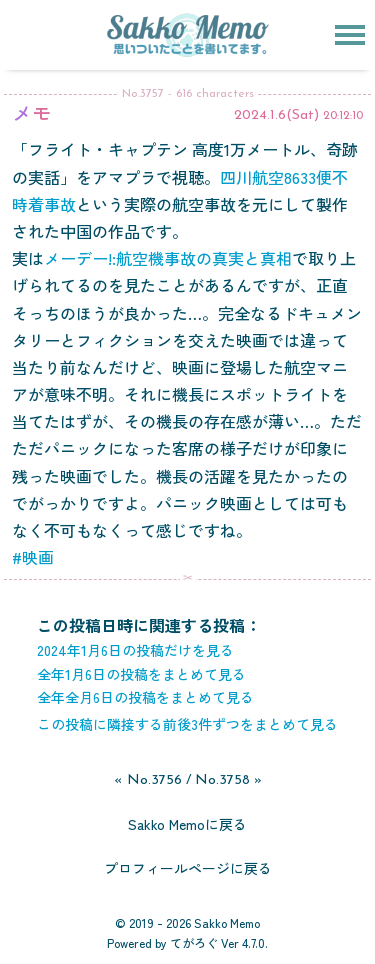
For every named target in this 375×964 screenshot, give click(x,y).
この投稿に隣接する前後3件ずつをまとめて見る (187, 724)
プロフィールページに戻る (188, 868)
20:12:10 (343, 116)
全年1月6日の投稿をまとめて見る (141, 674)
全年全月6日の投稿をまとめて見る (145, 697)
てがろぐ (194, 942)
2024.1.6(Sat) (276, 115)
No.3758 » (228, 780)
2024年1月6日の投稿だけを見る (135, 650)
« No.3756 (148, 780)
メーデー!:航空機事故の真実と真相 (168, 258)
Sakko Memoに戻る (187, 824)
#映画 (33, 557)
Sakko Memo (227, 922)
